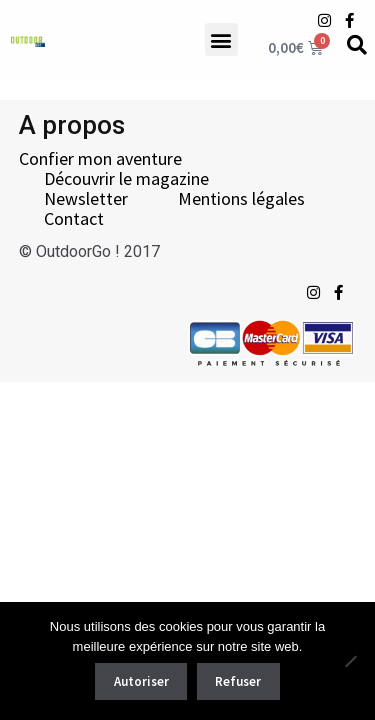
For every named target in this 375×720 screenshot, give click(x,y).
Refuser (238, 681)
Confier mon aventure (100, 159)
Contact (74, 219)
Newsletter (86, 199)
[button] (221, 39)
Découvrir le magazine (126, 179)
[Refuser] (350, 661)
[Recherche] (357, 45)
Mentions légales (241, 199)
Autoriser (141, 681)
